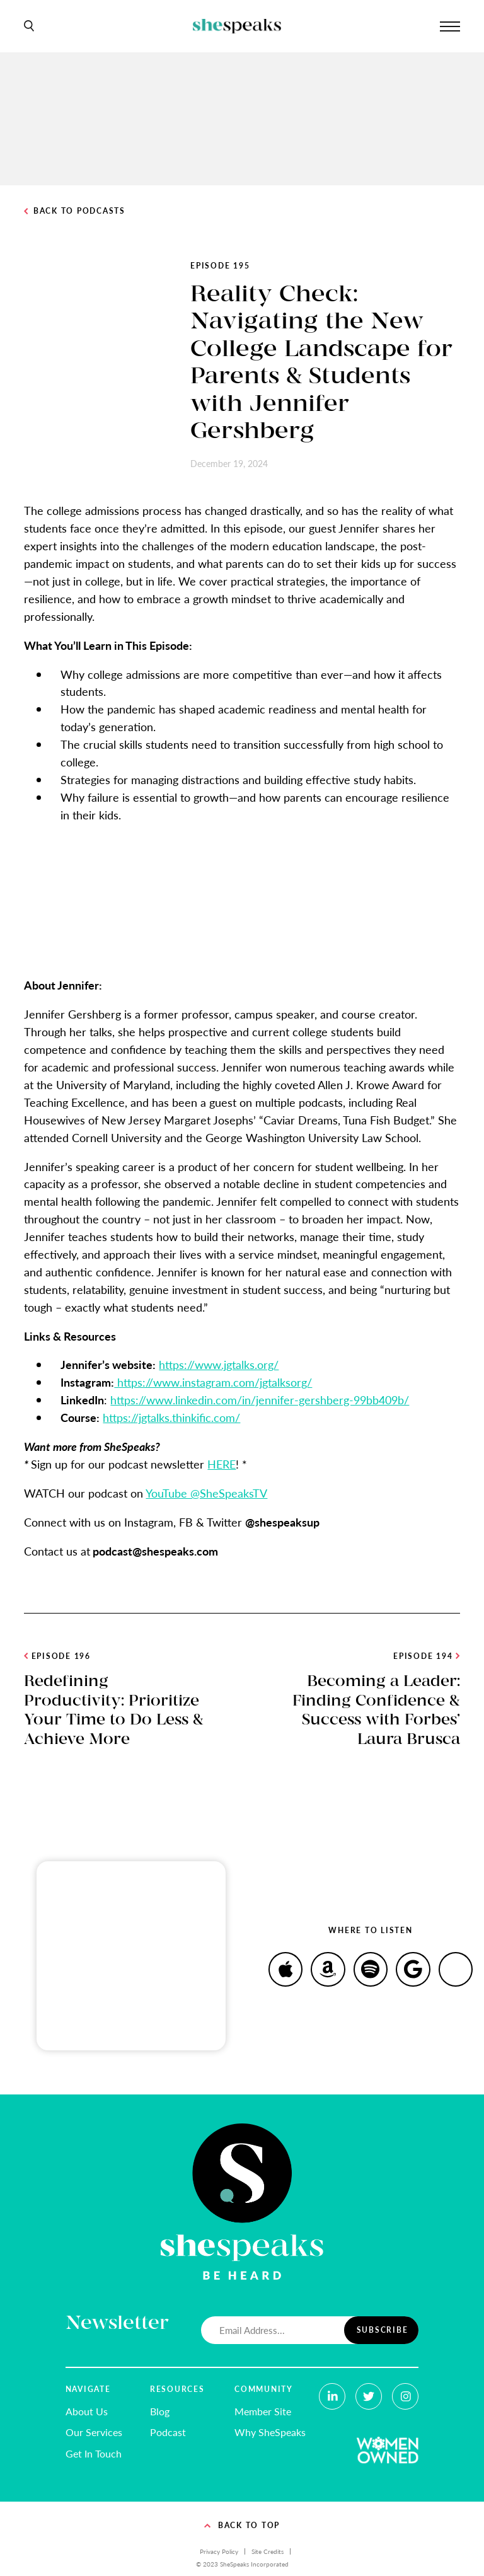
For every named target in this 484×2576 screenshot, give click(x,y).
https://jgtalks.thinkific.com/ (171, 1417)
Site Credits (267, 2551)
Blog (160, 2411)
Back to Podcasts (74, 211)
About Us (87, 2411)
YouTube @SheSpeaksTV (206, 1493)
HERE (221, 1464)
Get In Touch (94, 2453)
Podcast (168, 2432)
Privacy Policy (219, 2551)
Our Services (94, 2432)
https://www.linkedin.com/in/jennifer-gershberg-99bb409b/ (259, 1399)
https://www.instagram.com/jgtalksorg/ (213, 1382)
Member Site (262, 2411)
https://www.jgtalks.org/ (219, 1364)
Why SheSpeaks (270, 2432)
